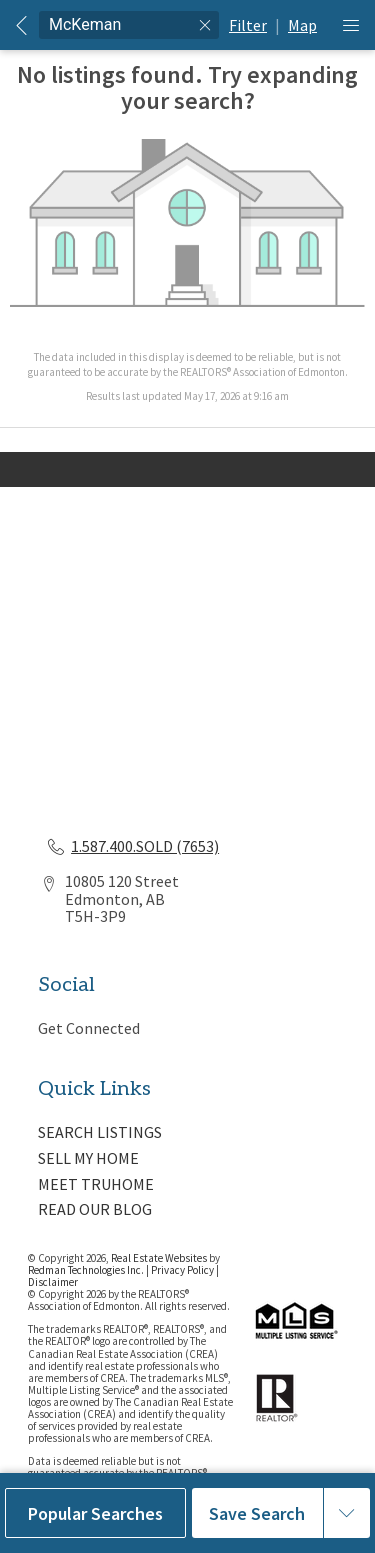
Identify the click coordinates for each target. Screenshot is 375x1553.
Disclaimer (53, 1282)
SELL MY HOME (88, 1158)
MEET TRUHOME (96, 1184)
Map (302, 25)
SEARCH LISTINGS (100, 1132)
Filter (248, 25)
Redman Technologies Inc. (87, 1270)
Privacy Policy (182, 1270)
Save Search (257, 1513)
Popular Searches (95, 1513)
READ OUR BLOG (95, 1209)
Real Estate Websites (160, 1258)
